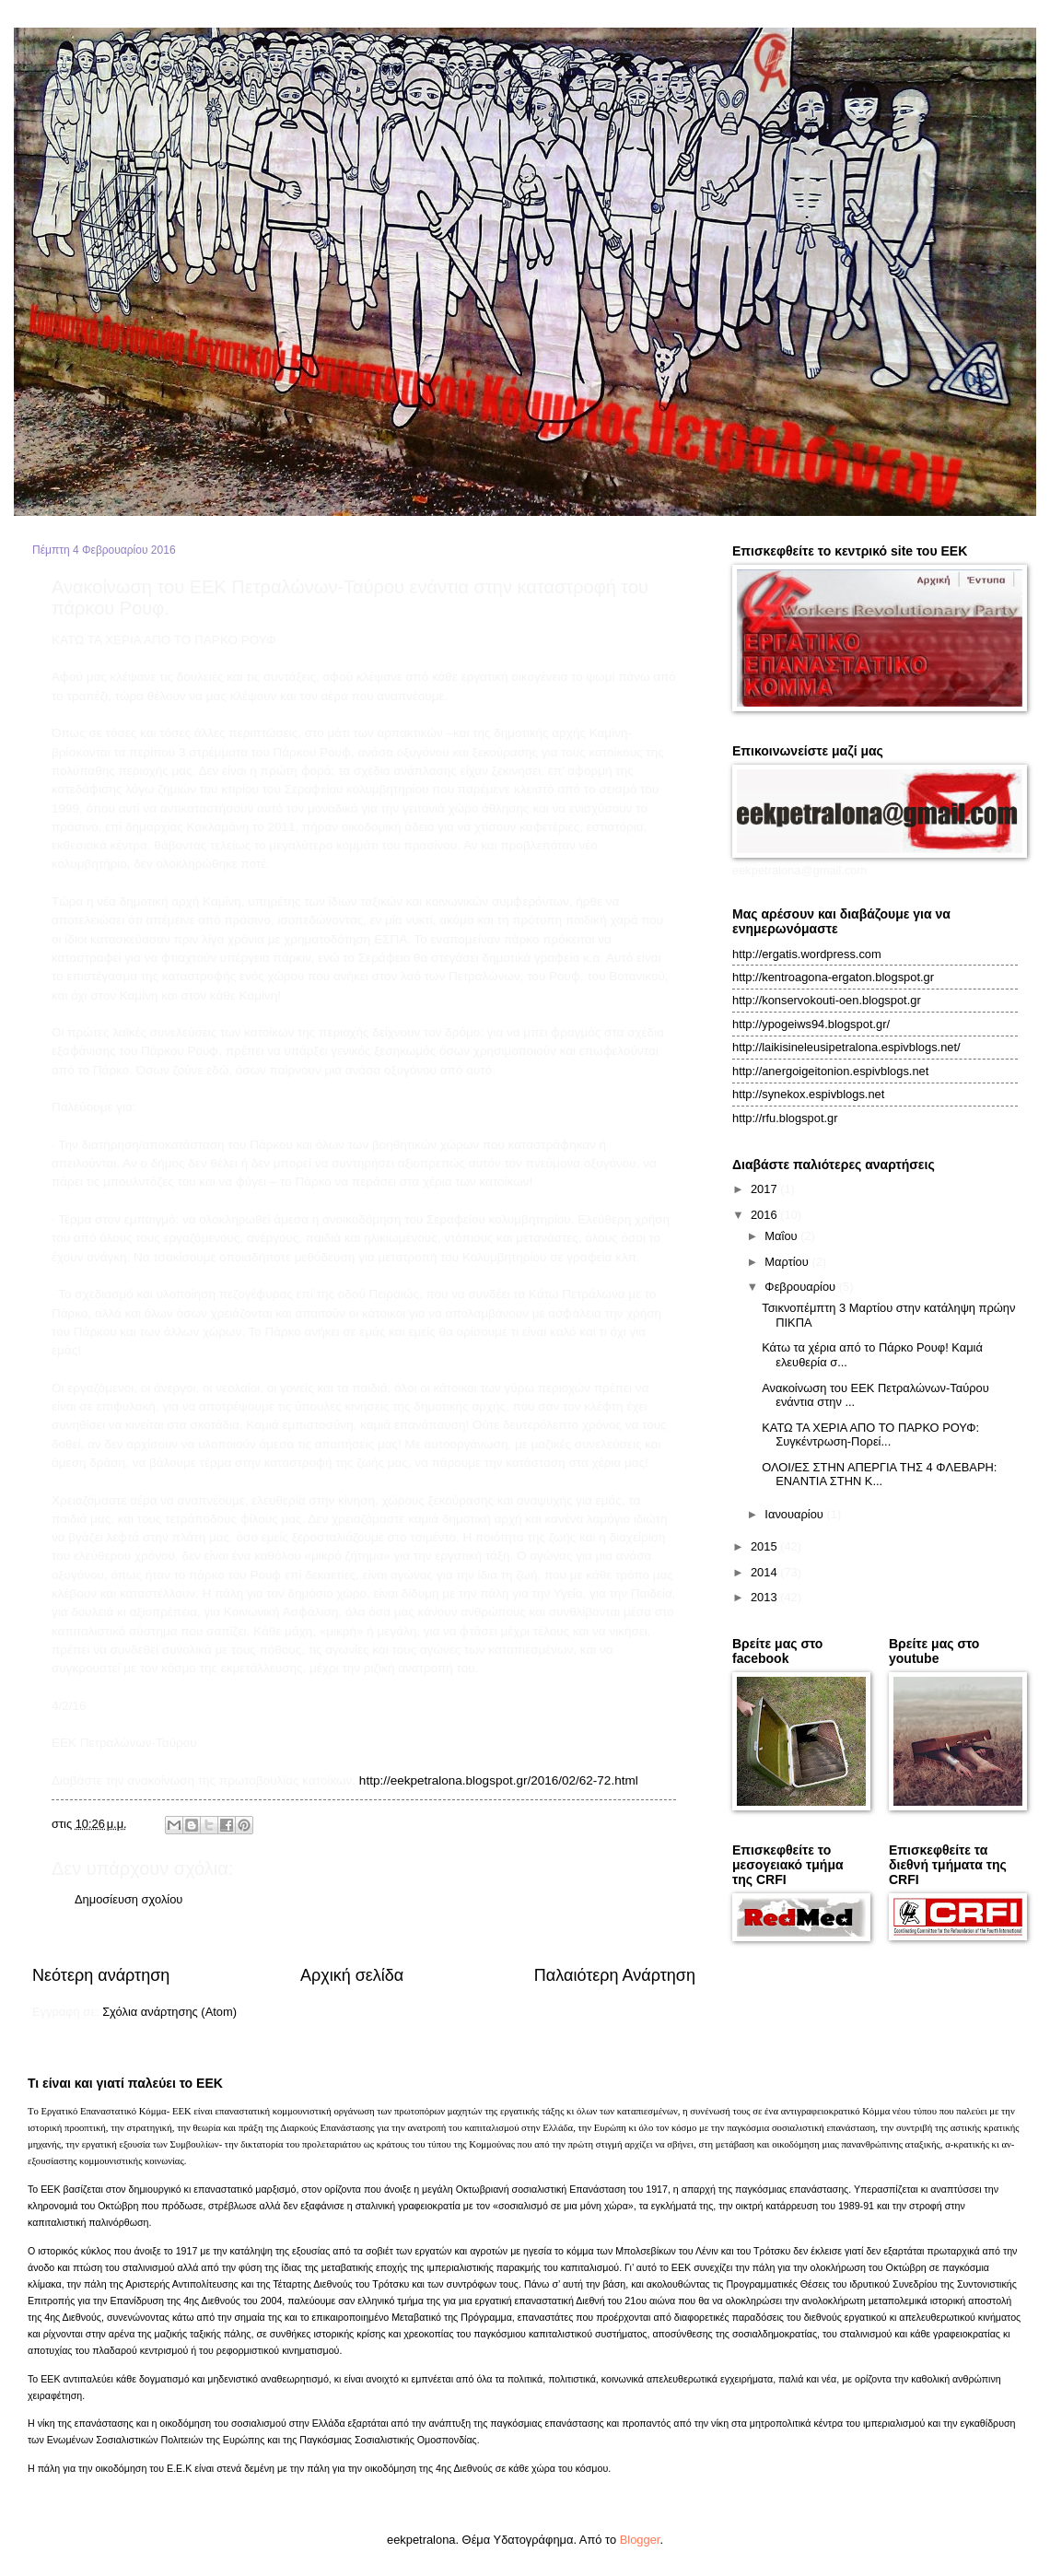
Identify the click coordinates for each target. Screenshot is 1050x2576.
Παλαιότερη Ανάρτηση (614, 1975)
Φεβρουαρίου (801, 1287)
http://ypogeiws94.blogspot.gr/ (811, 1024)
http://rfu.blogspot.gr (785, 1118)
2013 (765, 1597)
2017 (765, 1189)
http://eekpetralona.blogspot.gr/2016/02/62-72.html (498, 1780)
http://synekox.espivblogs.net (808, 1094)
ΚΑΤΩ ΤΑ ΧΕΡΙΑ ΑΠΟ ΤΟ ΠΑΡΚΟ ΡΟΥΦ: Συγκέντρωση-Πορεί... (870, 1434)
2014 (765, 1572)
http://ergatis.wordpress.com (806, 954)
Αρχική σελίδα (351, 1975)
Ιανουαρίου (795, 1514)
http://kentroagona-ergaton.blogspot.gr (833, 977)
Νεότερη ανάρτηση (100, 1975)
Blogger (640, 2540)
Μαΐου (782, 1236)
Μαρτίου (787, 1262)
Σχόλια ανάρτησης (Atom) (169, 2012)
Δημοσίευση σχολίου (128, 1899)
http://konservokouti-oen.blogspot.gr (826, 1000)
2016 (765, 1215)
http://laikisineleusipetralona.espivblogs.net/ (846, 1047)
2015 (765, 1546)
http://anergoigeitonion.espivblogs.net (830, 1071)
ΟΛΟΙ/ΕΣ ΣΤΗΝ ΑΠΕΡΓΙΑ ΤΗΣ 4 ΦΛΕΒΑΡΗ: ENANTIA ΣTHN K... (879, 1474)
